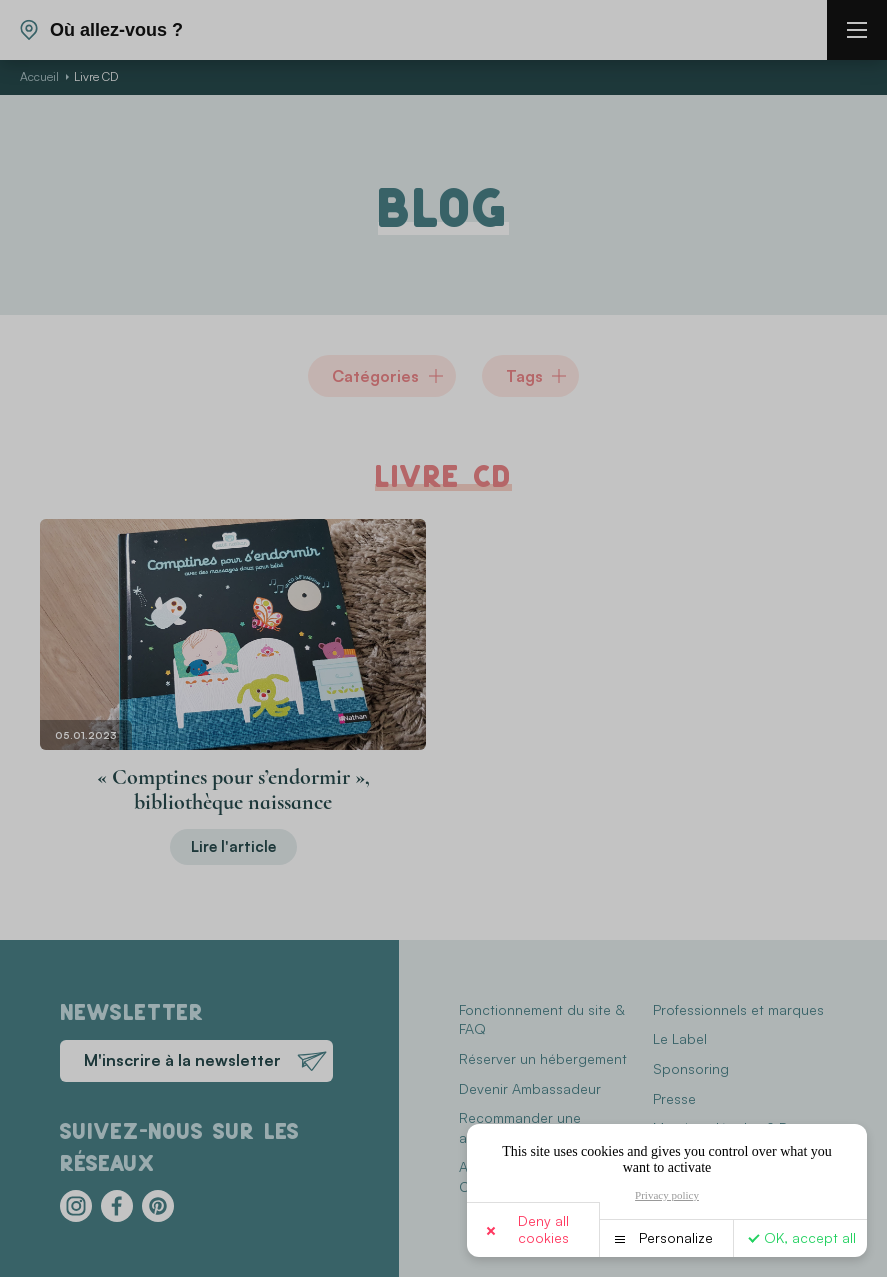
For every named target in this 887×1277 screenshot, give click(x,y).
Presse (674, 1098)
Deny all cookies (543, 1229)
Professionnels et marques (738, 1009)
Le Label (680, 1038)
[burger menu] (857, 30)
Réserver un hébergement (543, 1058)
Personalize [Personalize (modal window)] (676, 1237)
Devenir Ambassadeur (530, 1088)
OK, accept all (810, 1237)
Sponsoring (691, 1068)
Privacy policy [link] (667, 1195)
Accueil (39, 76)
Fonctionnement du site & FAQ (541, 1019)
